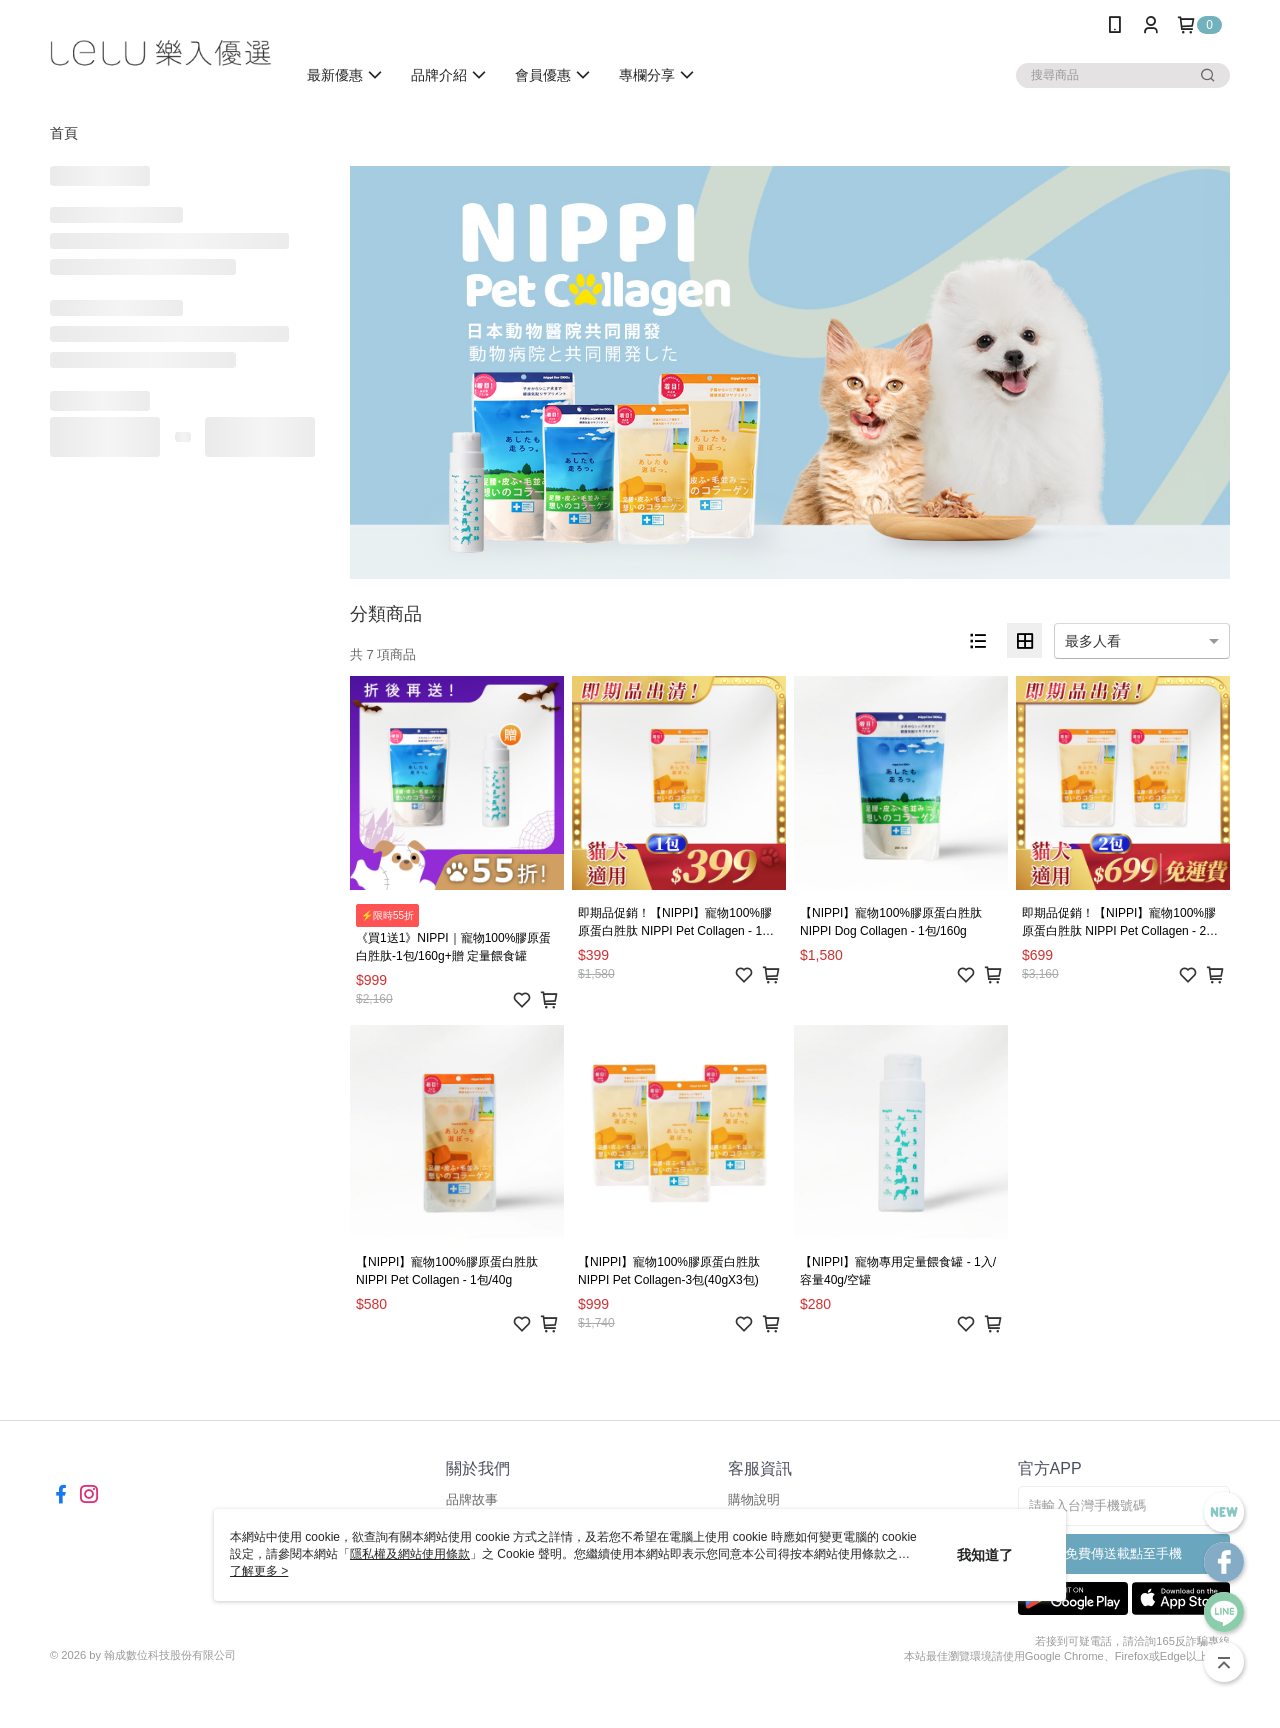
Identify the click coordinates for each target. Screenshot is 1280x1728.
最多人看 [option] (1093, 641)
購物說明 (754, 1499)
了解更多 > (259, 1571)
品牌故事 (472, 1499)
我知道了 (985, 1555)
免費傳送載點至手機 (1123, 1553)
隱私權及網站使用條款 (410, 1554)
